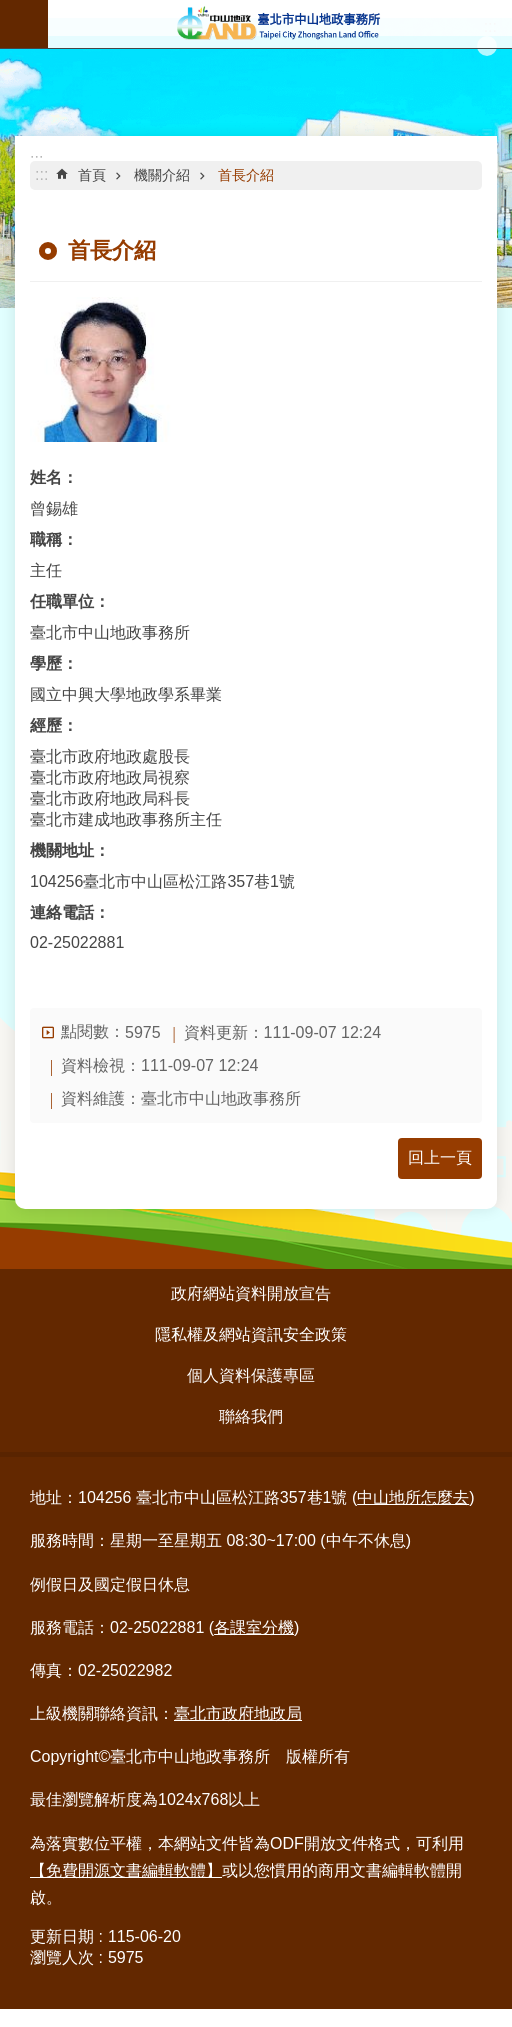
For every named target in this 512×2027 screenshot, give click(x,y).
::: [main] (41, 174)
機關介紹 (162, 175)
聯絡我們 (251, 1416)
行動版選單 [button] (24, 24)
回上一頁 (440, 1157)
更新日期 (62, 1936)
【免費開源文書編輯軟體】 (126, 1870)
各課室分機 (254, 1627)
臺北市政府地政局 (238, 1713)
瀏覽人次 (62, 1957)
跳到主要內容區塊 (10, 10)
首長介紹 (246, 175)
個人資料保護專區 (251, 1375)
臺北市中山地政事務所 (280, 24)
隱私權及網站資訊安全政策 (251, 1334)
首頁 (92, 175)
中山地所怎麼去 (413, 1497)
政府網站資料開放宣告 (251, 1293)
